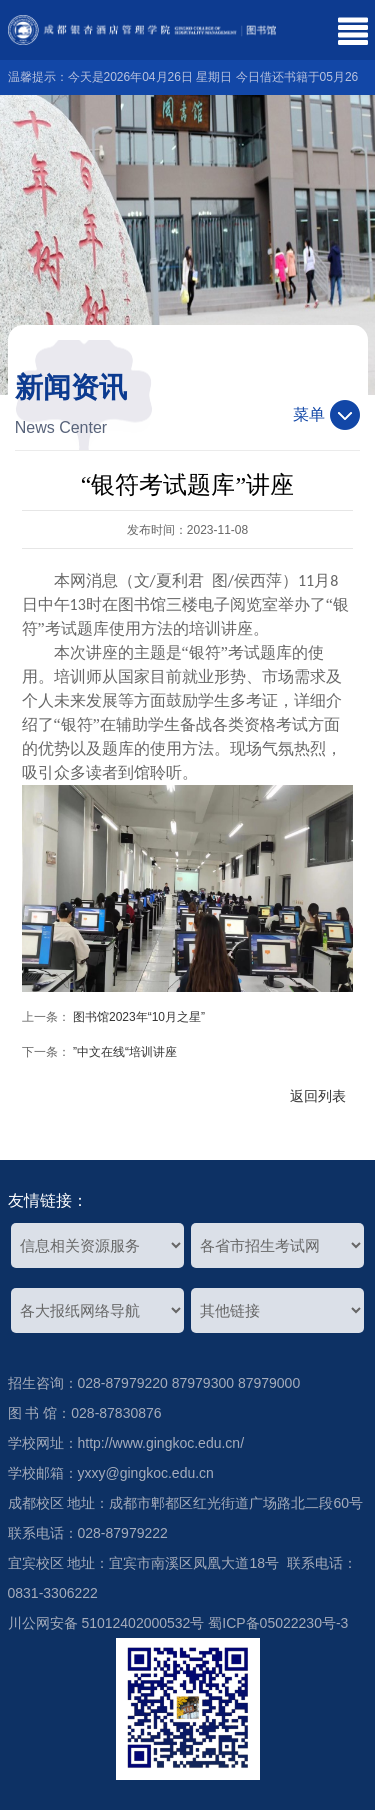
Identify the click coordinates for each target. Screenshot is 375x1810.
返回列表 (318, 1096)
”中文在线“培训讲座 (125, 1052)
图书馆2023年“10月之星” (139, 1017)
